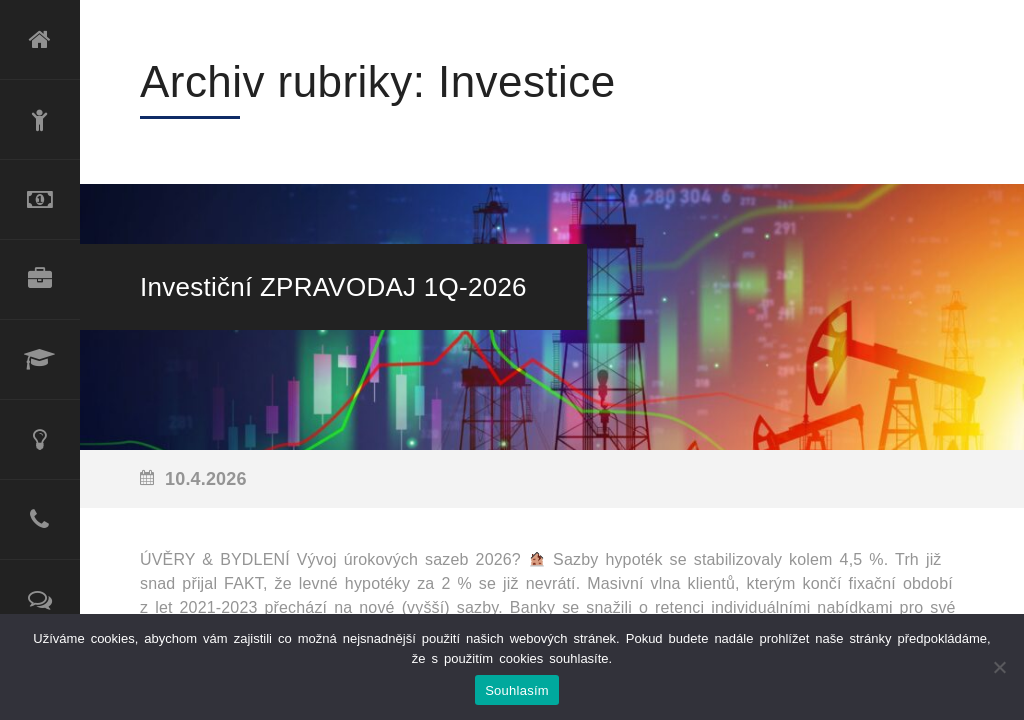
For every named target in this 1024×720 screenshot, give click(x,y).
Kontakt (40, 520)
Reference (40, 600)
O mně (40, 120)
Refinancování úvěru (40, 200)
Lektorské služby (40, 360)
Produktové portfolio (40, 280)
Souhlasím (517, 690)
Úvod (40, 40)
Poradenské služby (40, 440)
